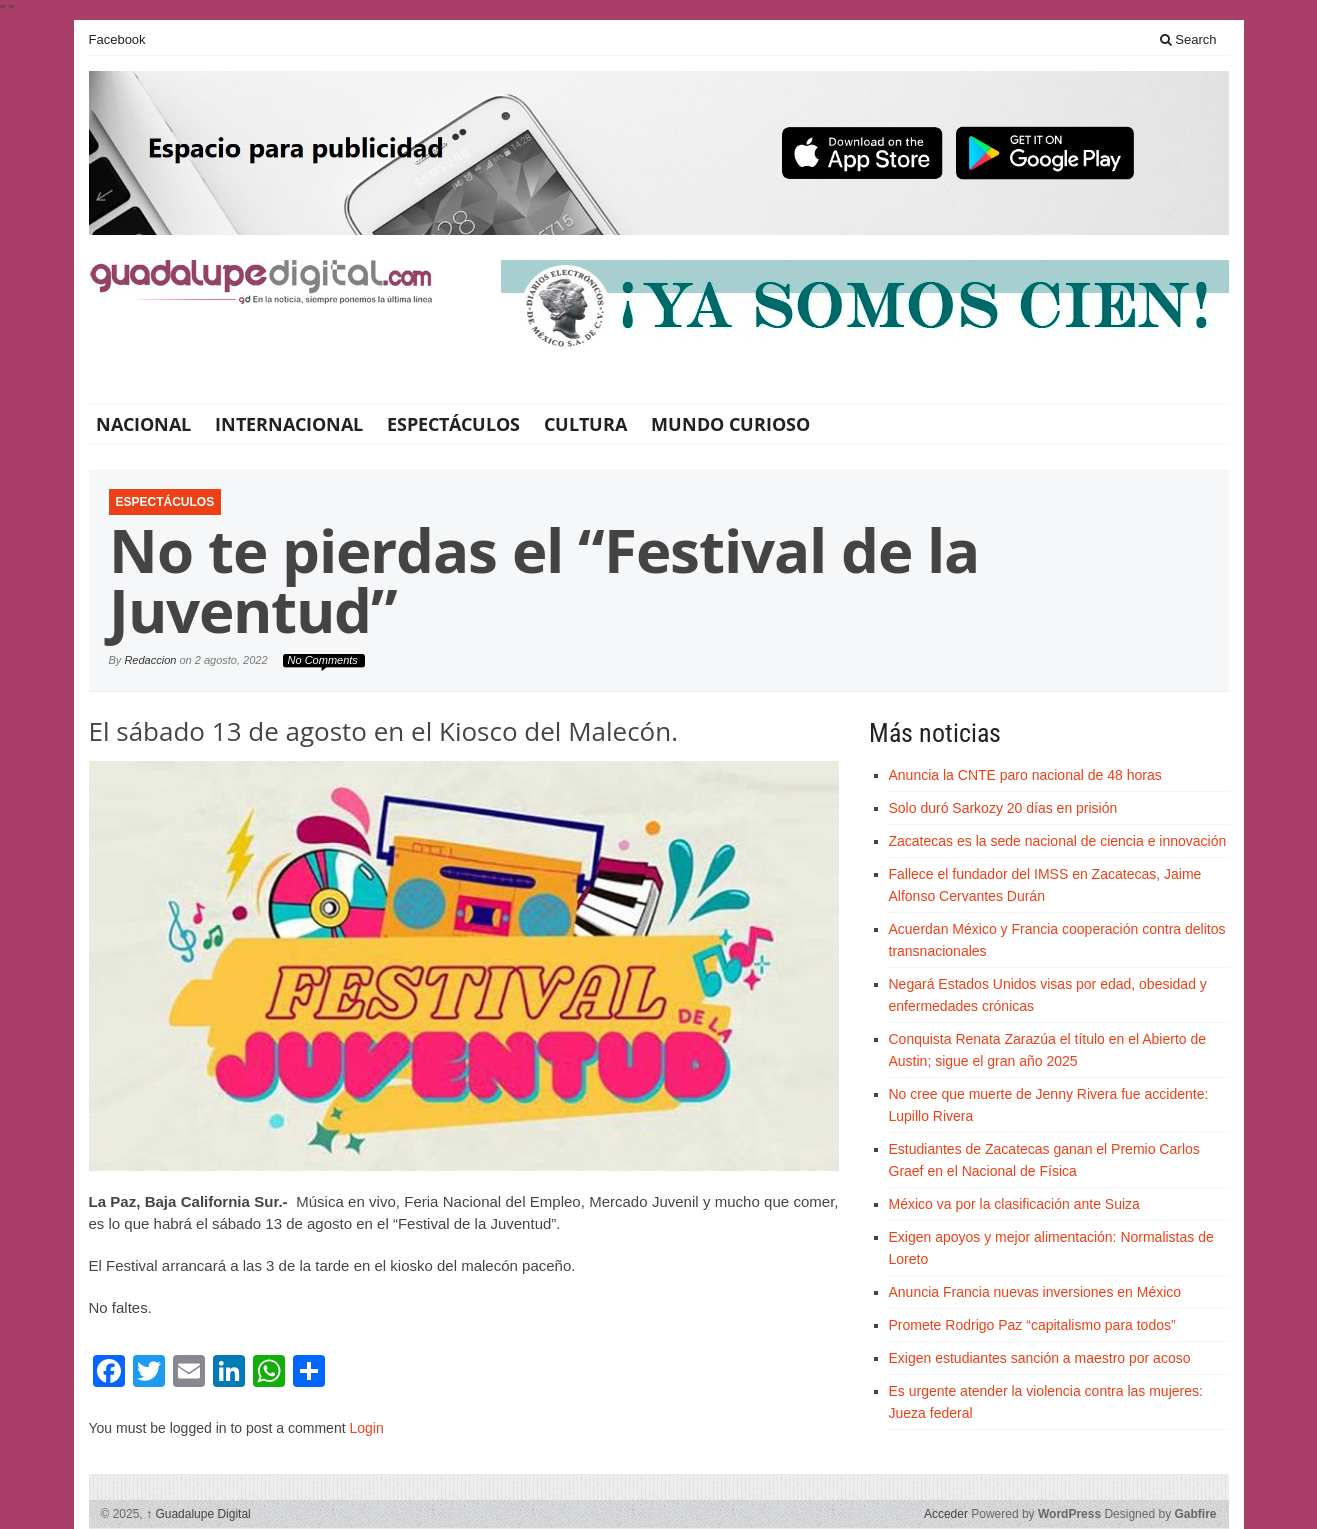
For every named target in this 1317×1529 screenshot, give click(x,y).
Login (366, 1428)
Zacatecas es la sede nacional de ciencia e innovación (1058, 841)
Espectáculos (453, 424)
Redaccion (150, 660)
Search (1188, 39)
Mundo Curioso (730, 424)
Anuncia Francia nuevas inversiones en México (1035, 1292)
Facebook (117, 39)
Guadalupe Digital (198, 1514)
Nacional (143, 424)
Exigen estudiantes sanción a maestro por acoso (1040, 1358)
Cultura (585, 424)
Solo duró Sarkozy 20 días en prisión (1003, 808)
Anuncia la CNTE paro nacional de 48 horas (1025, 775)
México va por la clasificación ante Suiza (1014, 1204)
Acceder (946, 1514)
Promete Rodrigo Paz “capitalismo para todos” (1032, 1325)
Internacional (289, 424)
